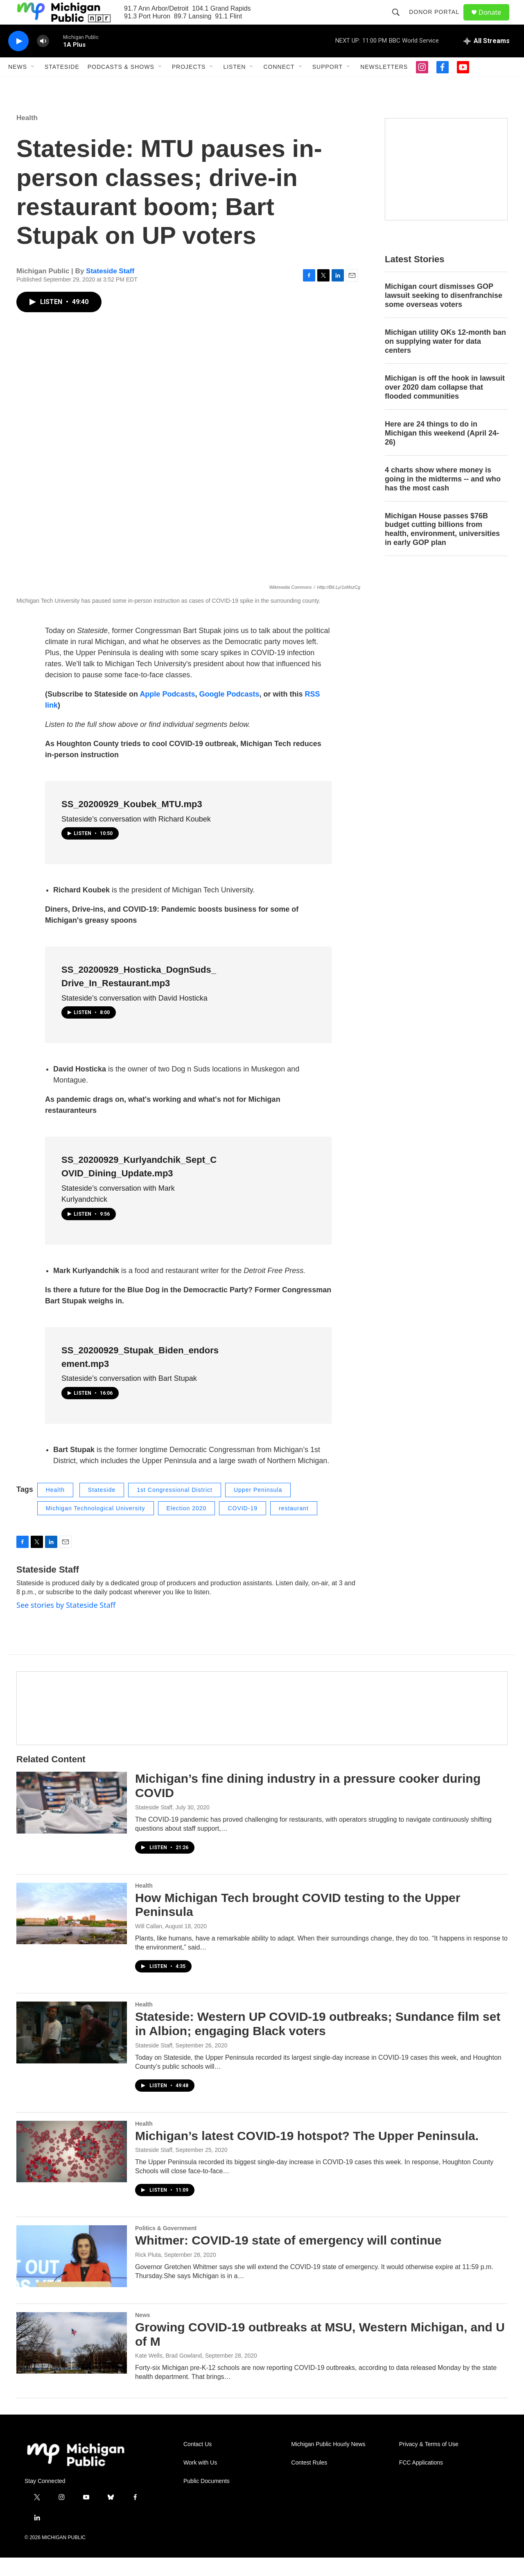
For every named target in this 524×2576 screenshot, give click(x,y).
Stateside (62, 85)
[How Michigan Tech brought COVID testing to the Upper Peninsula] (71, 1932)
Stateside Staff (110, 289)
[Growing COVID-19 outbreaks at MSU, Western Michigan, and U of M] (71, 2361)
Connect (278, 85)
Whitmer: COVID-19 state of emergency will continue (288, 2258)
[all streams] (486, 59)
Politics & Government (165, 2246)
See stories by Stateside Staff (65, 1623)
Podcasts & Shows (121, 85)
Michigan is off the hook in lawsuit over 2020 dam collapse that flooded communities (445, 406)
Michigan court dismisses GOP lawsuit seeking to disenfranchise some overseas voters (443, 314)
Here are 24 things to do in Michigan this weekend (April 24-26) (442, 451)
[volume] (43, 59)
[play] (18, 59)
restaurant (294, 1526)
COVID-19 (242, 1526)
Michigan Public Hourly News (328, 2463)
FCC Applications (421, 2481)
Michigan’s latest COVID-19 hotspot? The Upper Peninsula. (307, 2154)
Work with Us (200, 2481)
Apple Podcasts (167, 712)
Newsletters (384, 85)
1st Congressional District (174, 1508)
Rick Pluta (148, 2273)
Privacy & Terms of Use (428, 2463)
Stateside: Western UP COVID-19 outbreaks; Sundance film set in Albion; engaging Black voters (317, 2042)
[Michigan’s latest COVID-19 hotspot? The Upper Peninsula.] (71, 2170)
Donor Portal (438, 21)
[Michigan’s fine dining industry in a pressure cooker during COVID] (71, 1821)
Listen (234, 85)
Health (27, 136)
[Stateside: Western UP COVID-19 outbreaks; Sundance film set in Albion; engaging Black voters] (71, 2050)
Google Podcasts (229, 712)
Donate (495, 21)
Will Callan (148, 1944)
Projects (189, 85)
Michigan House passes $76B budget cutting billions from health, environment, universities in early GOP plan (442, 547)
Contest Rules (309, 2481)
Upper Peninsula (258, 1508)
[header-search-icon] (399, 21)
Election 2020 (187, 1526)
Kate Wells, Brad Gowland (168, 2374)
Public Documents (206, 2500)
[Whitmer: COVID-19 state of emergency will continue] (71, 2274)
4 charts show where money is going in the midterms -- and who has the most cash (443, 497)
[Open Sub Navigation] (33, 85)
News (17, 85)
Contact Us (197, 2463)
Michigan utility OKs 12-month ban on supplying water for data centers (445, 360)
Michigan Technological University (95, 1526)
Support (327, 85)
